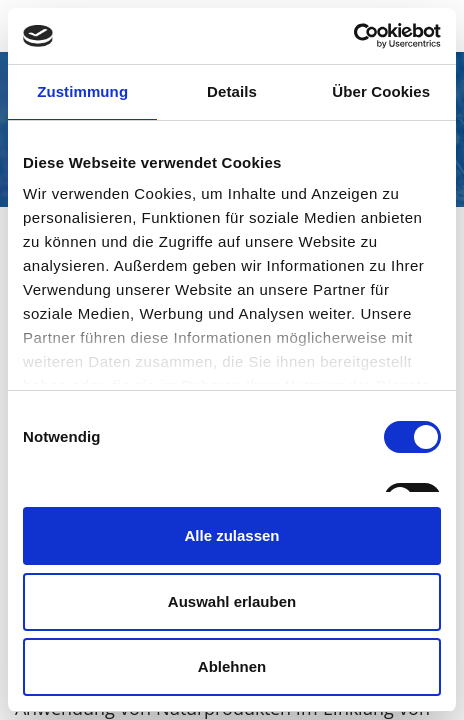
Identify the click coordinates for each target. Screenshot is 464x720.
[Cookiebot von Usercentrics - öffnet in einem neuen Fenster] (353, 36)
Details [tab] (232, 91)
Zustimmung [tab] (82, 91)
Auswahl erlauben (232, 601)
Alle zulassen (231, 535)
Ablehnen (232, 666)
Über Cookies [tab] (381, 91)
